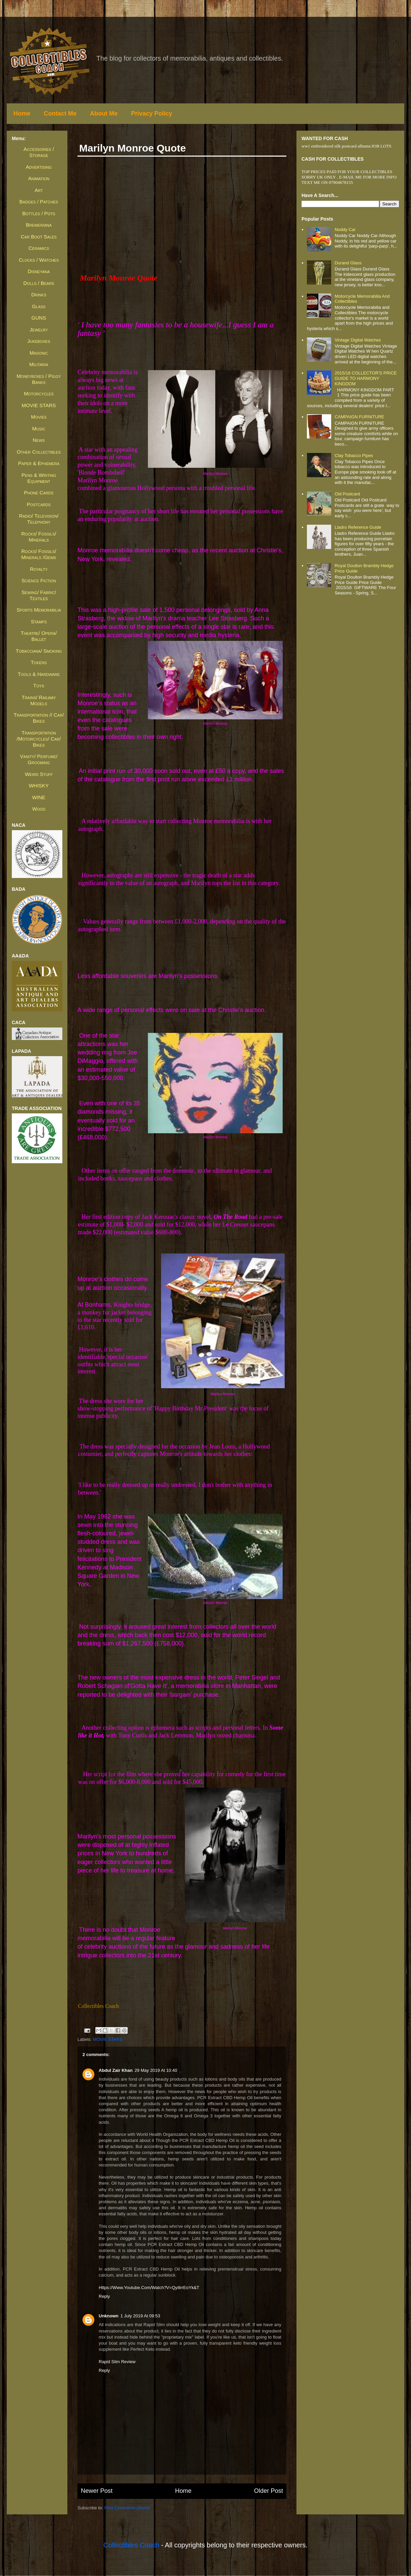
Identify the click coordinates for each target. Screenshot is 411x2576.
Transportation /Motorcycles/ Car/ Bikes (39, 739)
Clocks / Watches (39, 260)
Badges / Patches (39, 201)
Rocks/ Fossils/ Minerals (38, 537)
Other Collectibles (39, 452)
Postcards (39, 504)
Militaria (38, 364)
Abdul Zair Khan (115, 2070)
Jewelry (39, 329)
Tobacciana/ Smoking (39, 651)
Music (38, 428)
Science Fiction (39, 580)
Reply (104, 2296)
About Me (104, 113)
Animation (39, 178)
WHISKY (39, 785)
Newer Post (97, 2490)
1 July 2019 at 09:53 (140, 2315)
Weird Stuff (39, 774)
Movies (38, 417)
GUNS (38, 318)
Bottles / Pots (38, 213)
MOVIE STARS (108, 2039)
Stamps (38, 621)
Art (39, 190)
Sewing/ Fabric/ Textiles (39, 595)
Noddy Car (345, 229)
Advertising (39, 167)
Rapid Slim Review (117, 2361)
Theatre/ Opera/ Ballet (39, 636)
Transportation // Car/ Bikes (38, 718)
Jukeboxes (38, 341)
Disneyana (39, 271)
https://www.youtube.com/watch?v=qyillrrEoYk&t (149, 2287)
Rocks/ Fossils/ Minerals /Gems (38, 554)
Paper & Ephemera (39, 463)
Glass (38, 306)
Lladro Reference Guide (358, 527)
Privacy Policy (151, 113)
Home (21, 113)
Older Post (268, 2490)
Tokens (39, 662)
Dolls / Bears (38, 283)
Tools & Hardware (39, 674)
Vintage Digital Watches (358, 340)
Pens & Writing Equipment (39, 478)
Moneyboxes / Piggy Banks (39, 379)
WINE (38, 797)
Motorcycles (39, 393)
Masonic (39, 353)
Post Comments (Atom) (127, 2507)
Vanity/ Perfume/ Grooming (38, 759)
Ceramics (39, 248)
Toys (38, 685)
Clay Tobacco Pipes (354, 455)
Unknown (109, 2315)
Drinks (38, 294)
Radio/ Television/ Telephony (38, 519)
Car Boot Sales (39, 236)
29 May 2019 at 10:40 (155, 2070)
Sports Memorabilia (39, 610)
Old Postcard (347, 493)
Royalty (39, 569)
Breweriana (39, 225)
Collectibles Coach (131, 2545)
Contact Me (60, 113)
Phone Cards (38, 492)
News (39, 440)
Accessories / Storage (39, 152)
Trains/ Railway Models (39, 700)
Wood (38, 809)
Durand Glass (348, 262)
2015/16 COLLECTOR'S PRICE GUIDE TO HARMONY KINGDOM (366, 378)
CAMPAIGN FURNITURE (359, 416)
